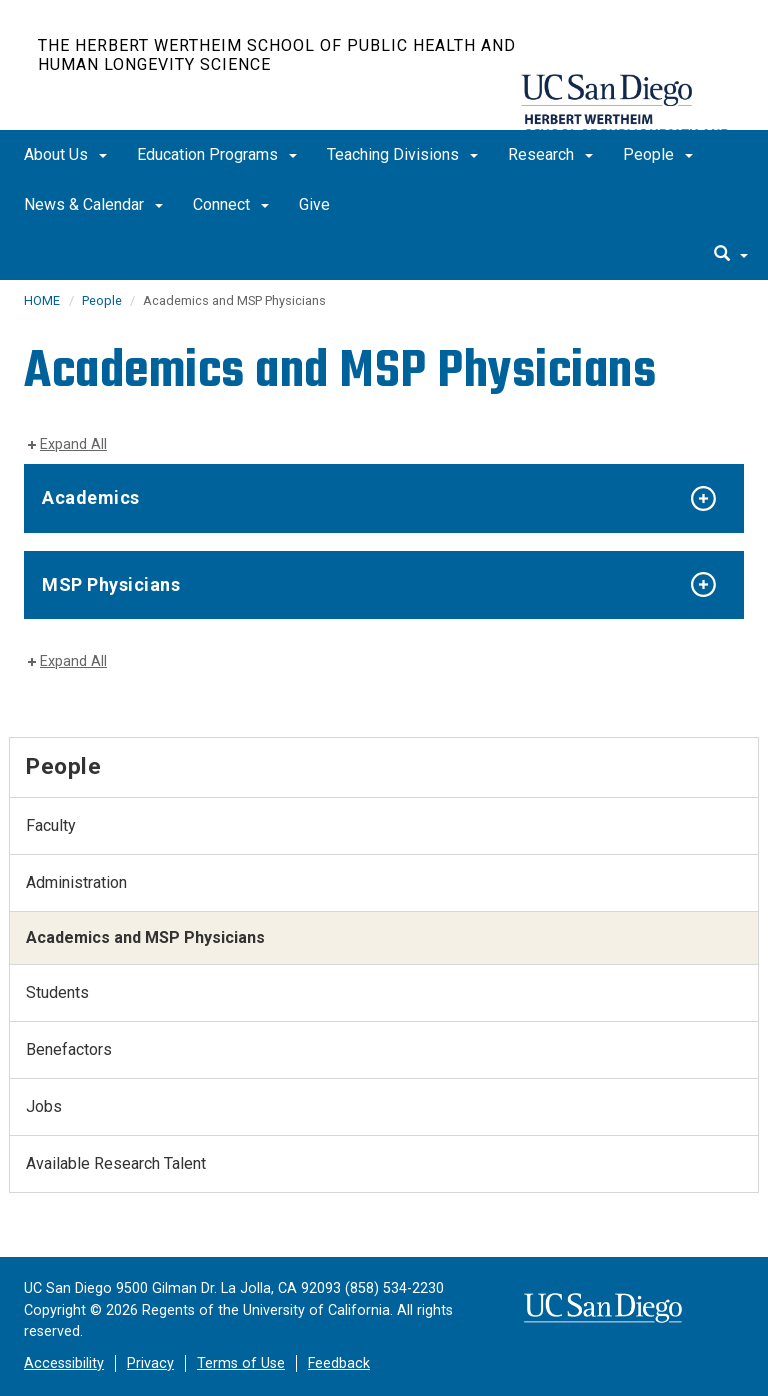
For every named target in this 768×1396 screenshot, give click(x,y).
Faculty (51, 825)
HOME (42, 300)
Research (550, 154)
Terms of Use (241, 1363)
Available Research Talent (116, 1163)
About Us (65, 154)
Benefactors (69, 1049)
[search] (731, 255)
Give (314, 204)
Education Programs (217, 154)
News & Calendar (93, 204)
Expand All (73, 444)
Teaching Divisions (402, 154)
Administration (76, 882)
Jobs (44, 1106)
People (658, 154)
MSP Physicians (111, 584)
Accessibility (64, 1363)
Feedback (339, 1363)
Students (57, 992)
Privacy (150, 1363)
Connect (231, 204)
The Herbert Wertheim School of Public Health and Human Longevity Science (277, 55)
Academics (91, 497)
